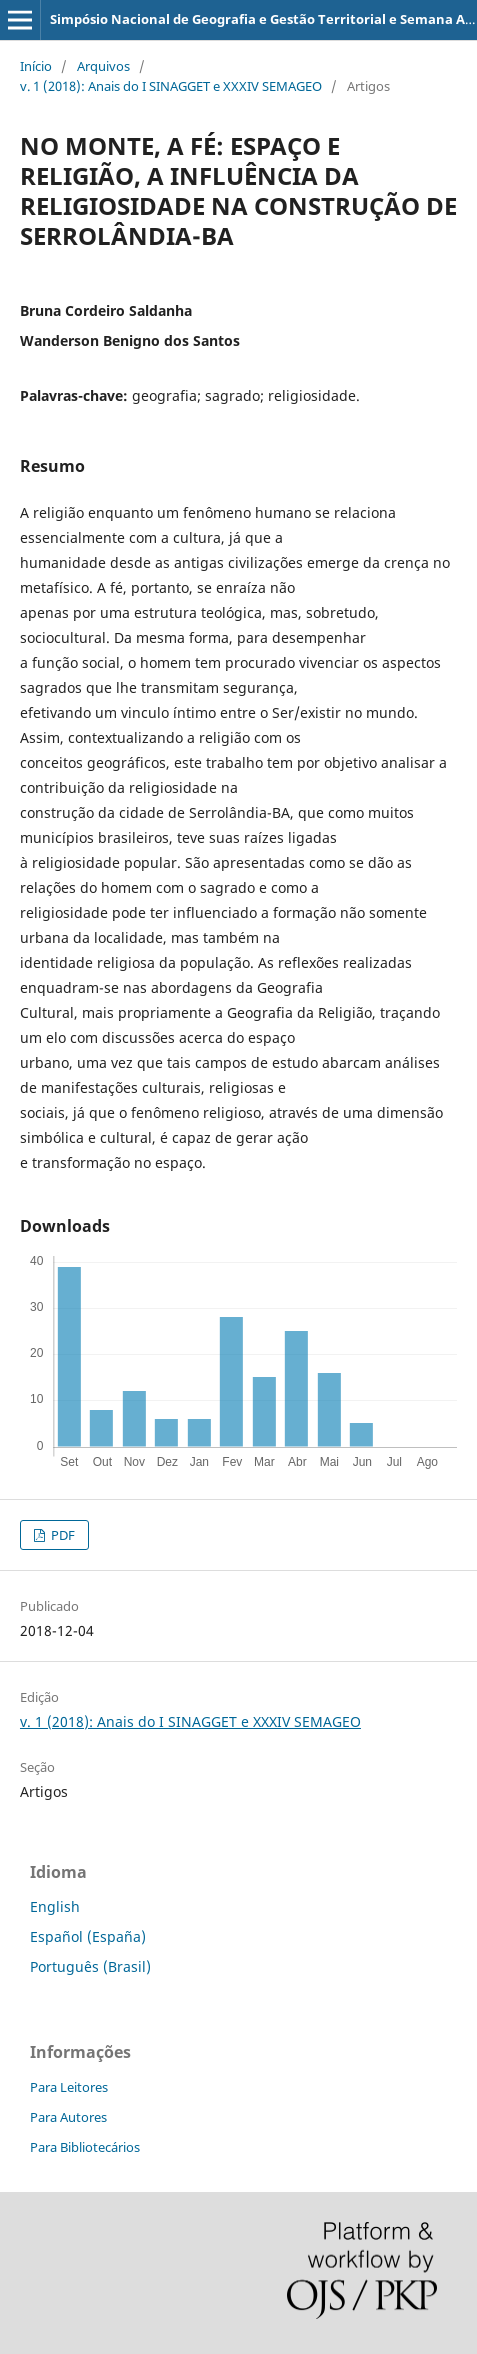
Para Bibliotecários (85, 2147)
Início (36, 66)
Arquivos (103, 66)
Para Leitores (69, 2087)
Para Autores (68, 2117)
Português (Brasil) (90, 1966)
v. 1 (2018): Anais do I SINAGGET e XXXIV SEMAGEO (171, 86)
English (55, 1906)
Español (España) (88, 1936)
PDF (61, 1535)
